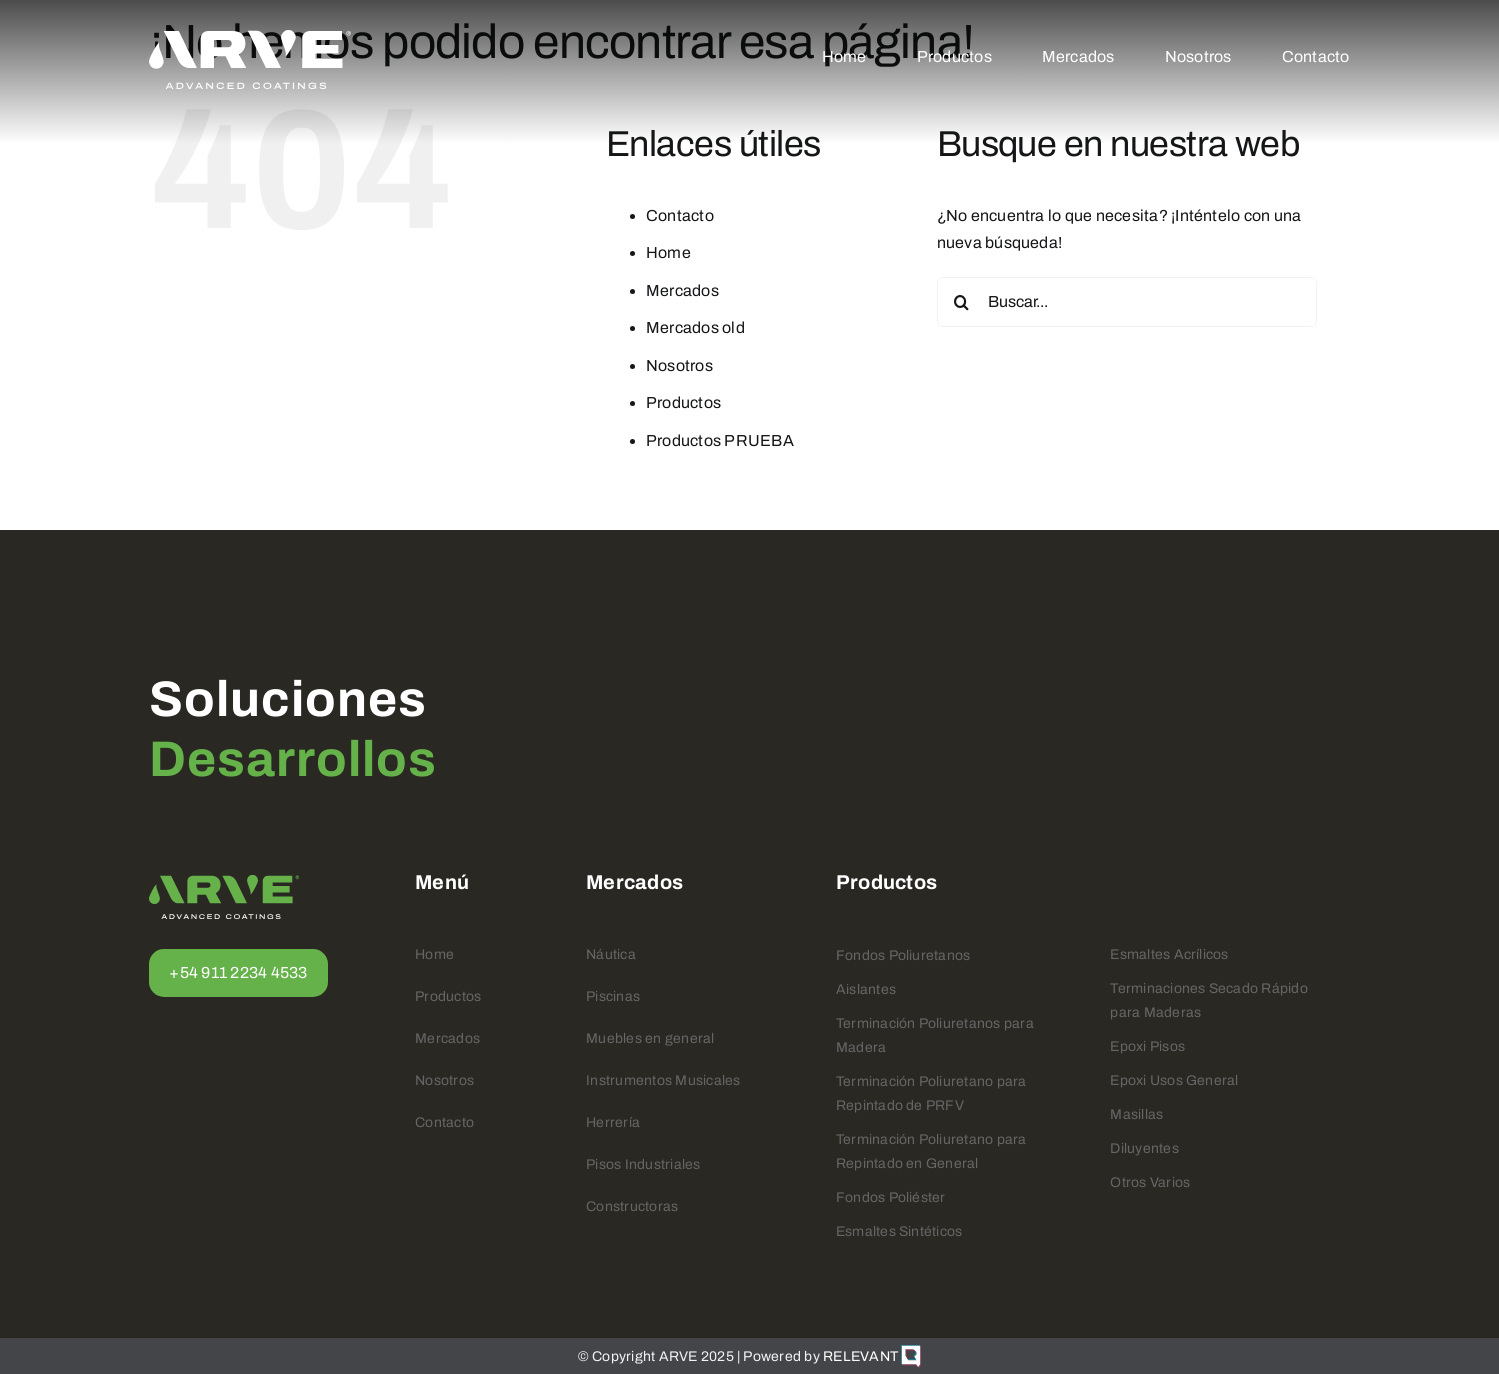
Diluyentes (1144, 1148)
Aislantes (866, 989)
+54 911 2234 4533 (238, 972)
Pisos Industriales (643, 1164)
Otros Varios (1150, 1182)
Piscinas (613, 996)
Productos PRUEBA (720, 440)
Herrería (613, 1122)
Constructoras (632, 1206)
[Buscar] (962, 302)
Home (668, 252)
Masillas (1136, 1114)
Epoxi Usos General (1174, 1080)
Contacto (680, 215)
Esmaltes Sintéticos (899, 1231)
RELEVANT (872, 1356)
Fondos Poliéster (891, 1197)
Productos (683, 402)
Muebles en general (650, 1038)
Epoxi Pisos (1147, 1046)
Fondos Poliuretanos (903, 955)
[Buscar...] (1127, 302)
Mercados (682, 290)
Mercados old (695, 327)
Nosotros (679, 365)
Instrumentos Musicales (663, 1080)
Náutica (611, 954)
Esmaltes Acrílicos (1169, 954)
